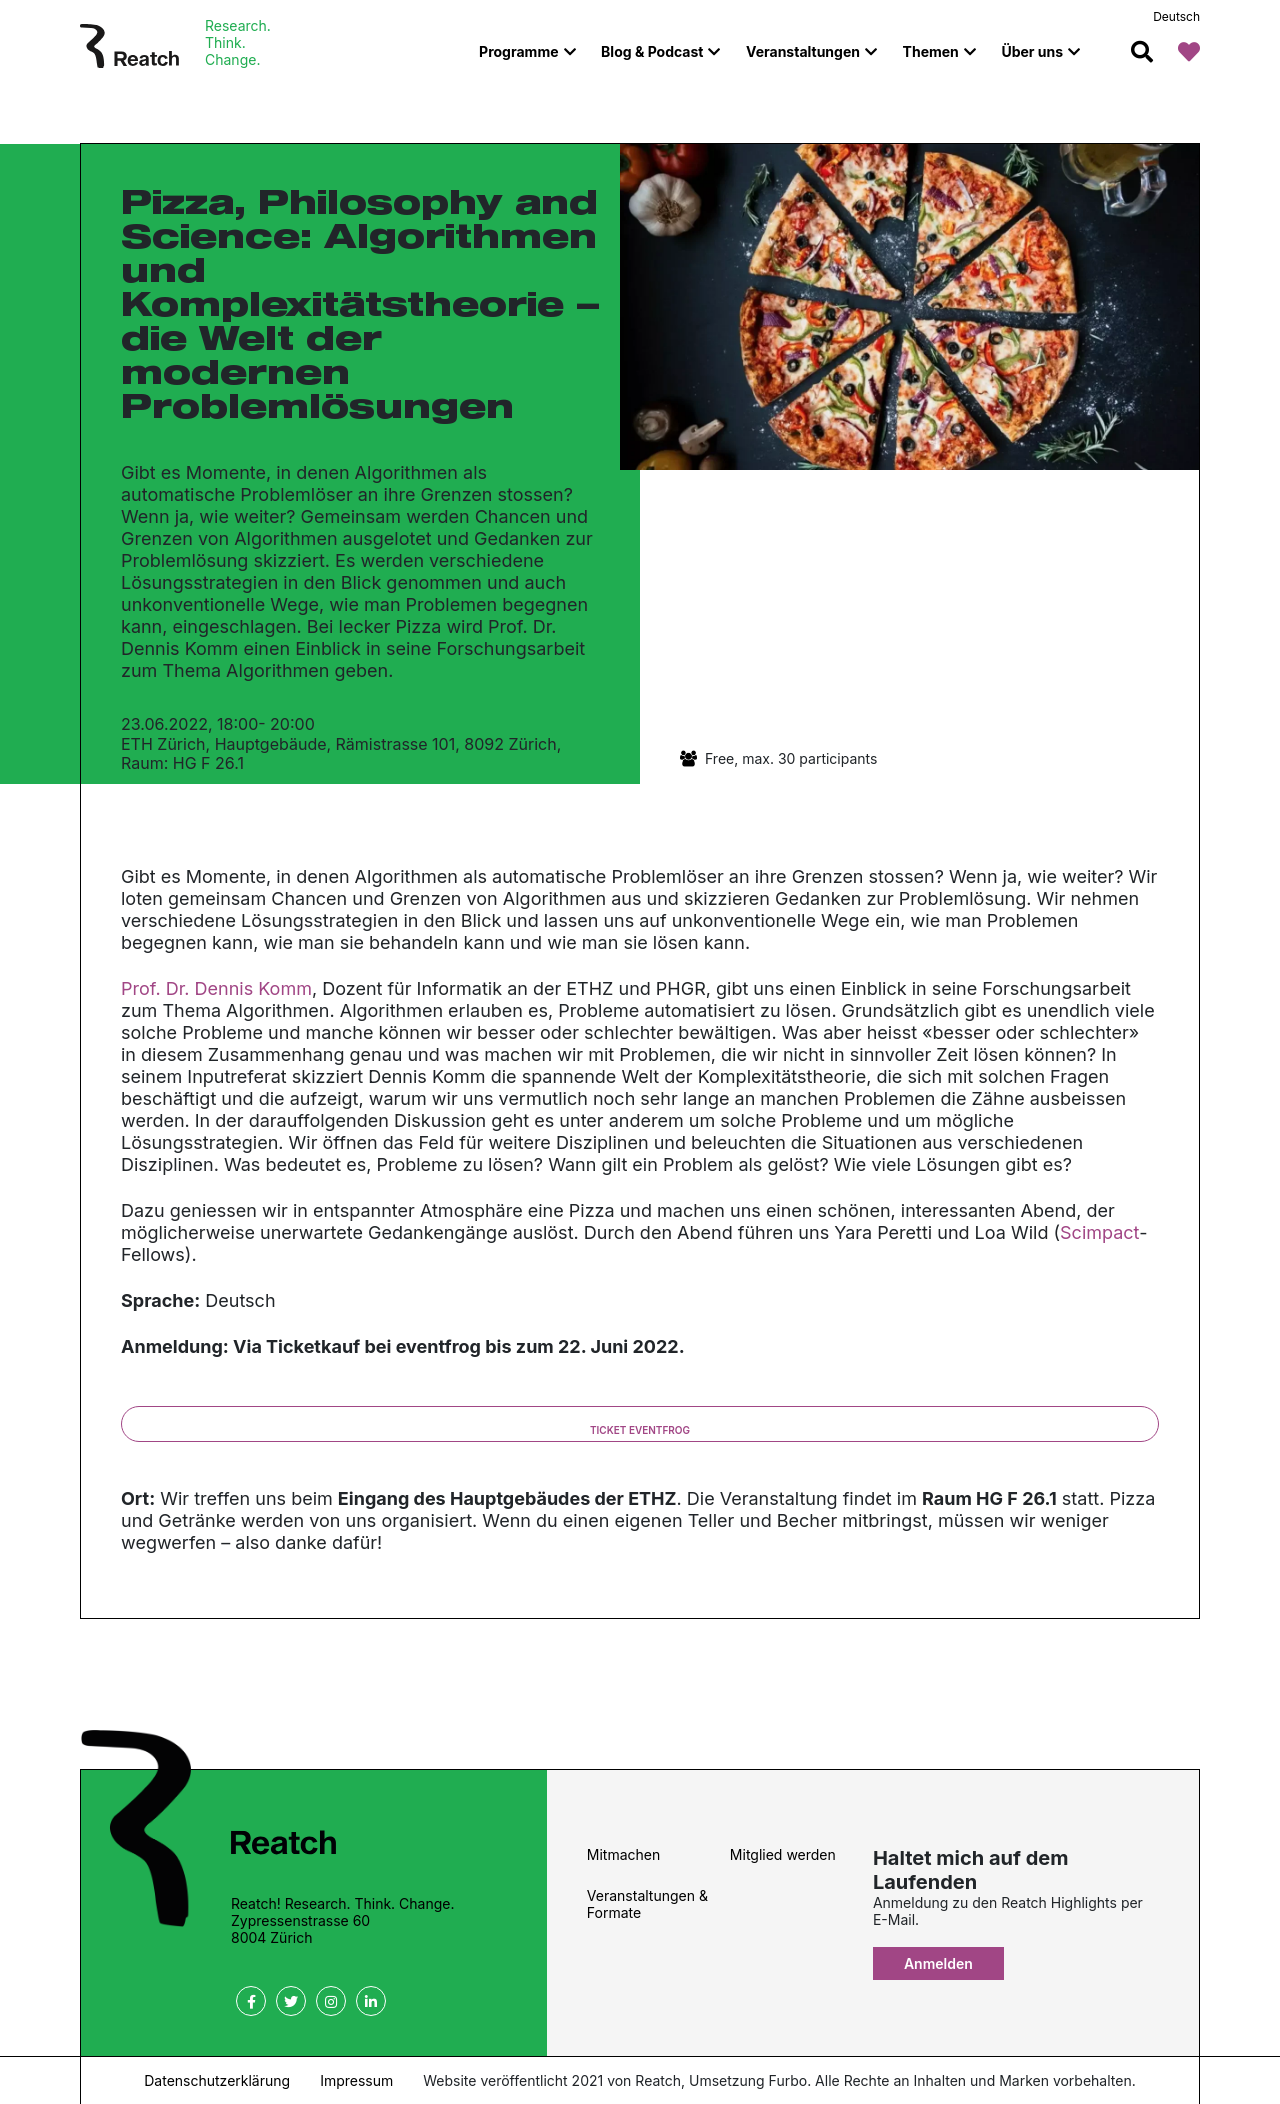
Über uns (1032, 51)
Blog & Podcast (652, 51)
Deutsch (1176, 16)
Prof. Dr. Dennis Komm (216, 988)
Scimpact (1099, 1232)
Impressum (356, 2080)
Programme (518, 51)
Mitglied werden (783, 1854)
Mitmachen (623, 1854)
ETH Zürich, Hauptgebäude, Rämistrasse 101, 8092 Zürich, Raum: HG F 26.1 (341, 754)
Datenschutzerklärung (217, 2080)
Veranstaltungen (803, 51)
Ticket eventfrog (640, 1430)
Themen (931, 51)
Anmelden (938, 1963)
